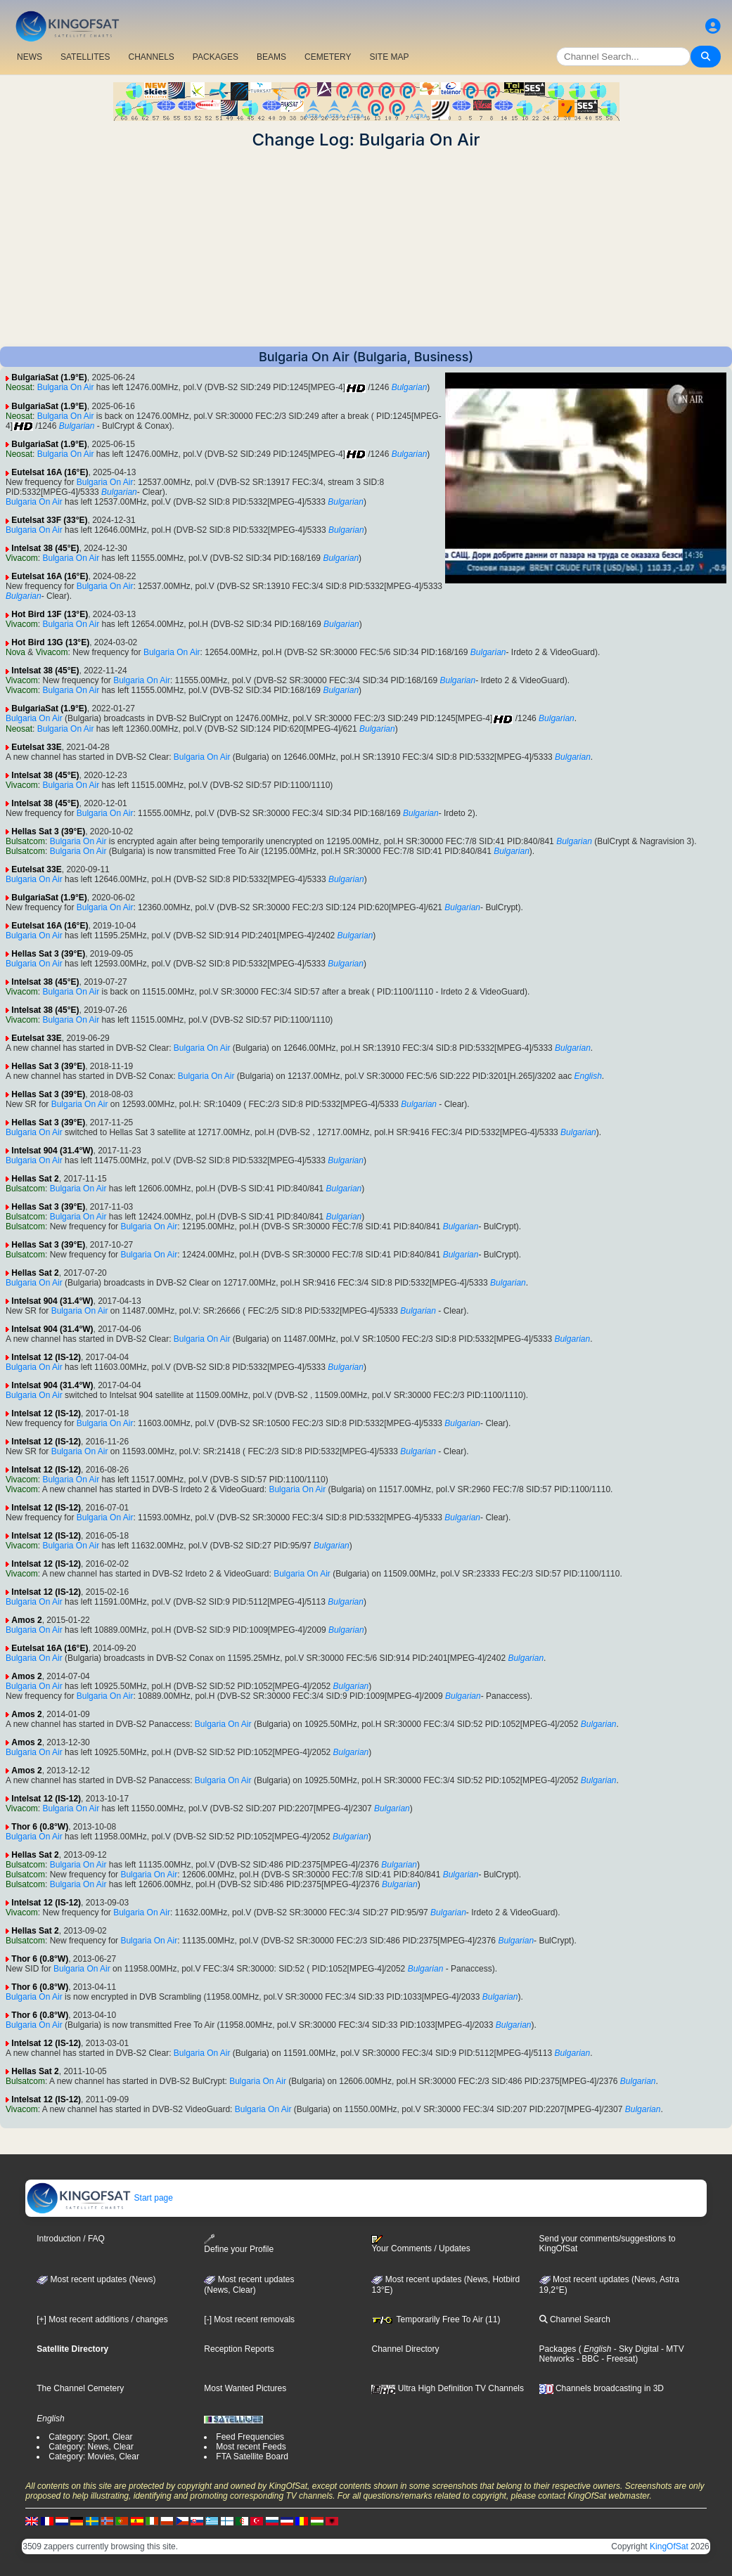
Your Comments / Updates (420, 2244)
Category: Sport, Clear (90, 2437)
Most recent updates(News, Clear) (249, 2285)
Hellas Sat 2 (34, 1179)
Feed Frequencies (250, 2437)
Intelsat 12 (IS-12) (46, 1357)
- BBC (586, 2359)
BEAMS (271, 57)
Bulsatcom (25, 841)
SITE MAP (389, 57)
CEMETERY (327, 57)
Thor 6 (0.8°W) (39, 1827)
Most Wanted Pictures (245, 2388)
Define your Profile (239, 2244)
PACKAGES (215, 57)
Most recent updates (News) (96, 2279)
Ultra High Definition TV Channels (447, 2388)
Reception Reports (239, 2349)
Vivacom (22, 558)
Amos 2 (26, 1620)
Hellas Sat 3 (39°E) (48, 831)
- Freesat (617, 2359)
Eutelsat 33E (36, 747)
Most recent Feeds (250, 2447)
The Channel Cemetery (80, 2388)
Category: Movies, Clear (94, 2456)
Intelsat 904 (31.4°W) (52, 1151)
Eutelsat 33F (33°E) (49, 520)
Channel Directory (405, 2349)
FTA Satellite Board (252, 2456)
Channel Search (574, 2319)
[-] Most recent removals (249, 2319)
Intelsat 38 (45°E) (45, 548)
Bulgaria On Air (65, 387)
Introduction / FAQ (71, 2239)
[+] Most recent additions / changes (102, 2319)
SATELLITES (85, 57)
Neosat (19, 387)
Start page (99, 2198)
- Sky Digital (634, 2349)
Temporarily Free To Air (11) (435, 2319)
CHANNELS (151, 57)
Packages (558, 2349)
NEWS (29, 57)
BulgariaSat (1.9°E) (49, 377)
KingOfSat (669, 2546)
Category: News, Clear (91, 2447)
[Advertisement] (366, 248)
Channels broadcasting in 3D (601, 2388)
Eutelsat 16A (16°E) (49, 472)
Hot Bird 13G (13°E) (50, 642)
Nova (15, 652)
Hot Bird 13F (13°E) (49, 614)
